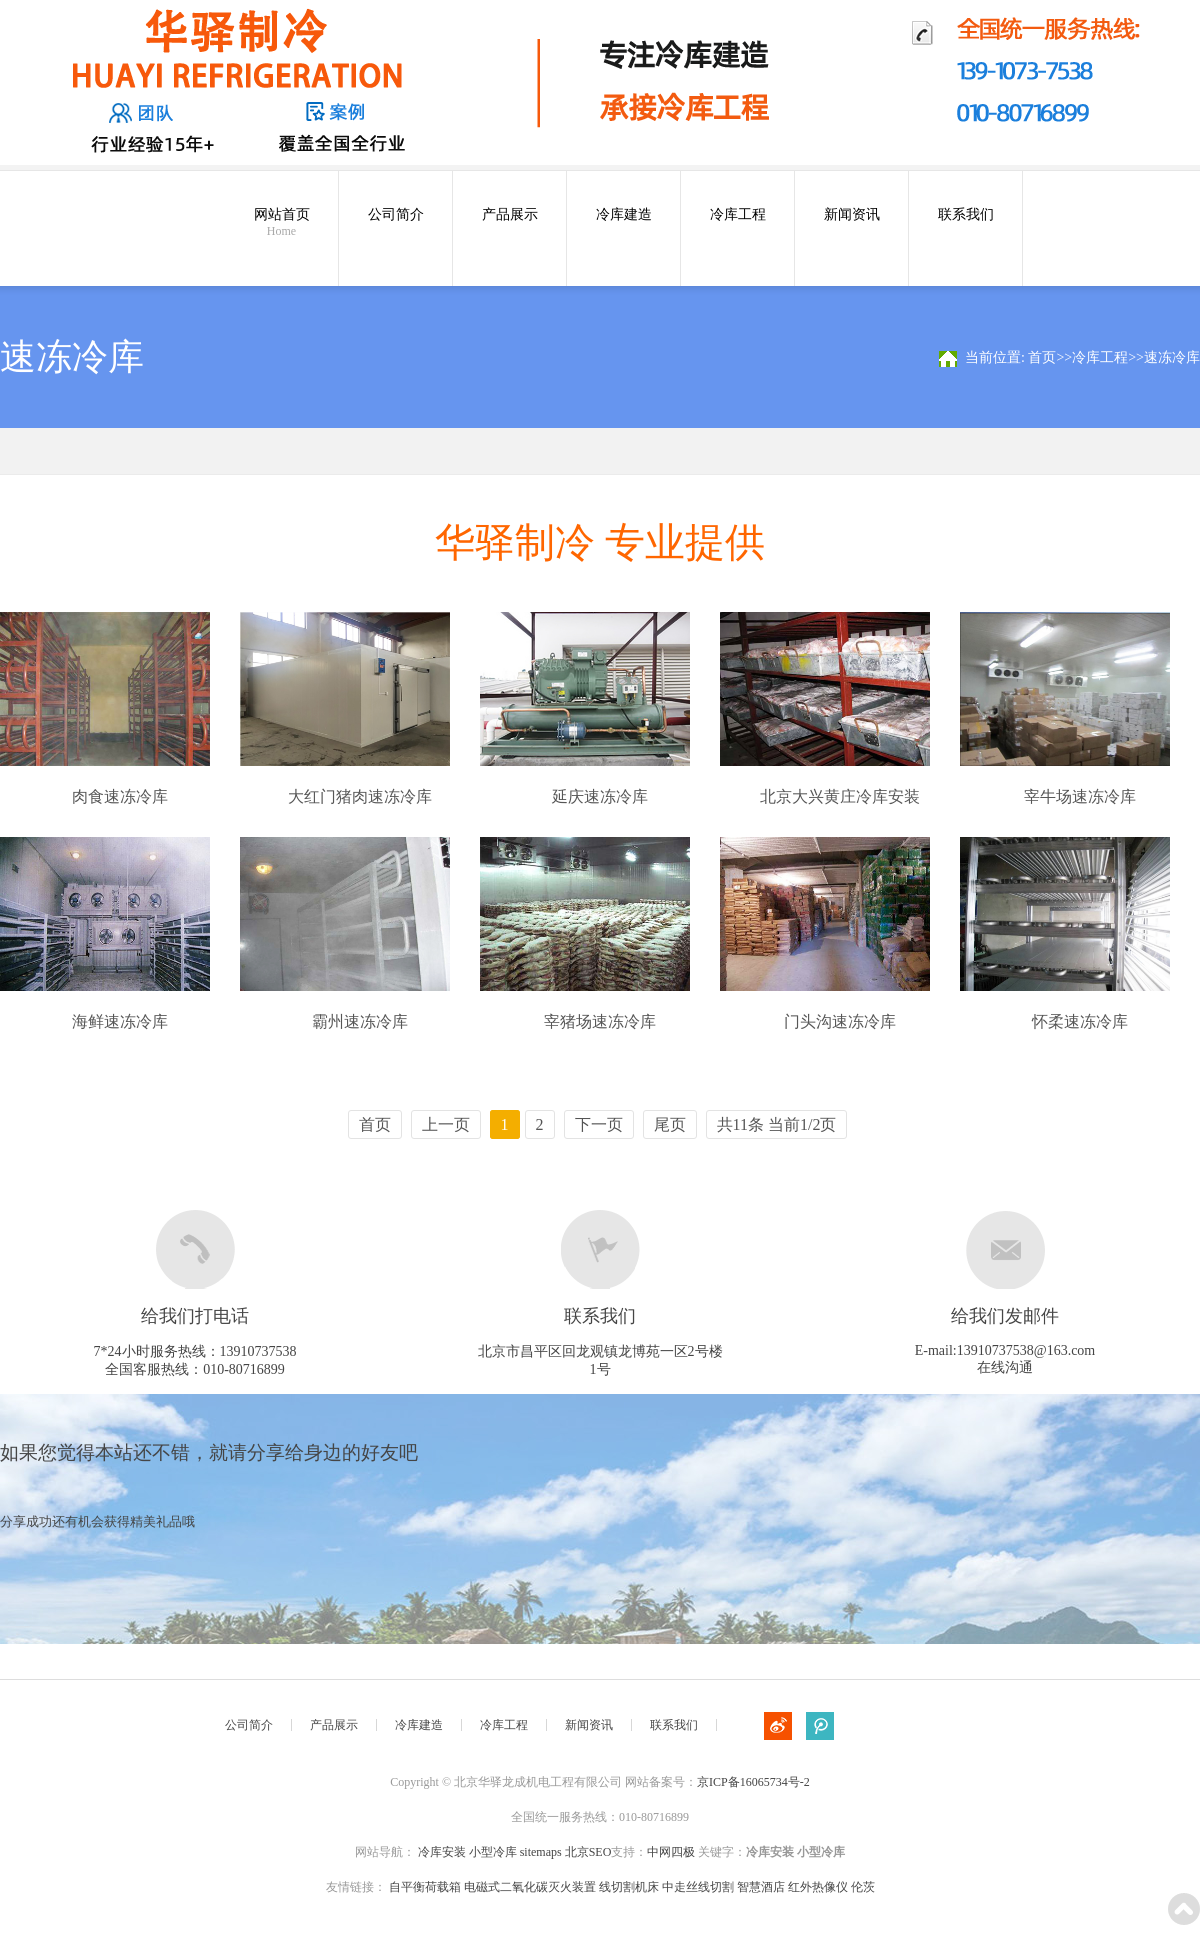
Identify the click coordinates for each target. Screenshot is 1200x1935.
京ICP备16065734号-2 (753, 1782)
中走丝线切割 (698, 1887)
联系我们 (966, 214)
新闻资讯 (852, 214)
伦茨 (863, 1887)
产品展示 (510, 214)
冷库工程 (738, 214)
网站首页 (281, 223)
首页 (1042, 357)
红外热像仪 (818, 1887)
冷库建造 (624, 214)
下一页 (599, 1124)
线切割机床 (629, 1887)
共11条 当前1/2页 (777, 1124)
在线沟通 (1005, 1367)
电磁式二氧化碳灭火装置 (530, 1887)
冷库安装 (442, 1852)
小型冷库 (493, 1852)
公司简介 (396, 214)
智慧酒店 (761, 1887)
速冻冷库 (1172, 357)
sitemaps (541, 1852)
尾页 (670, 1124)
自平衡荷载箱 (425, 1887)
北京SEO (588, 1852)
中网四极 (671, 1852)
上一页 (446, 1124)
